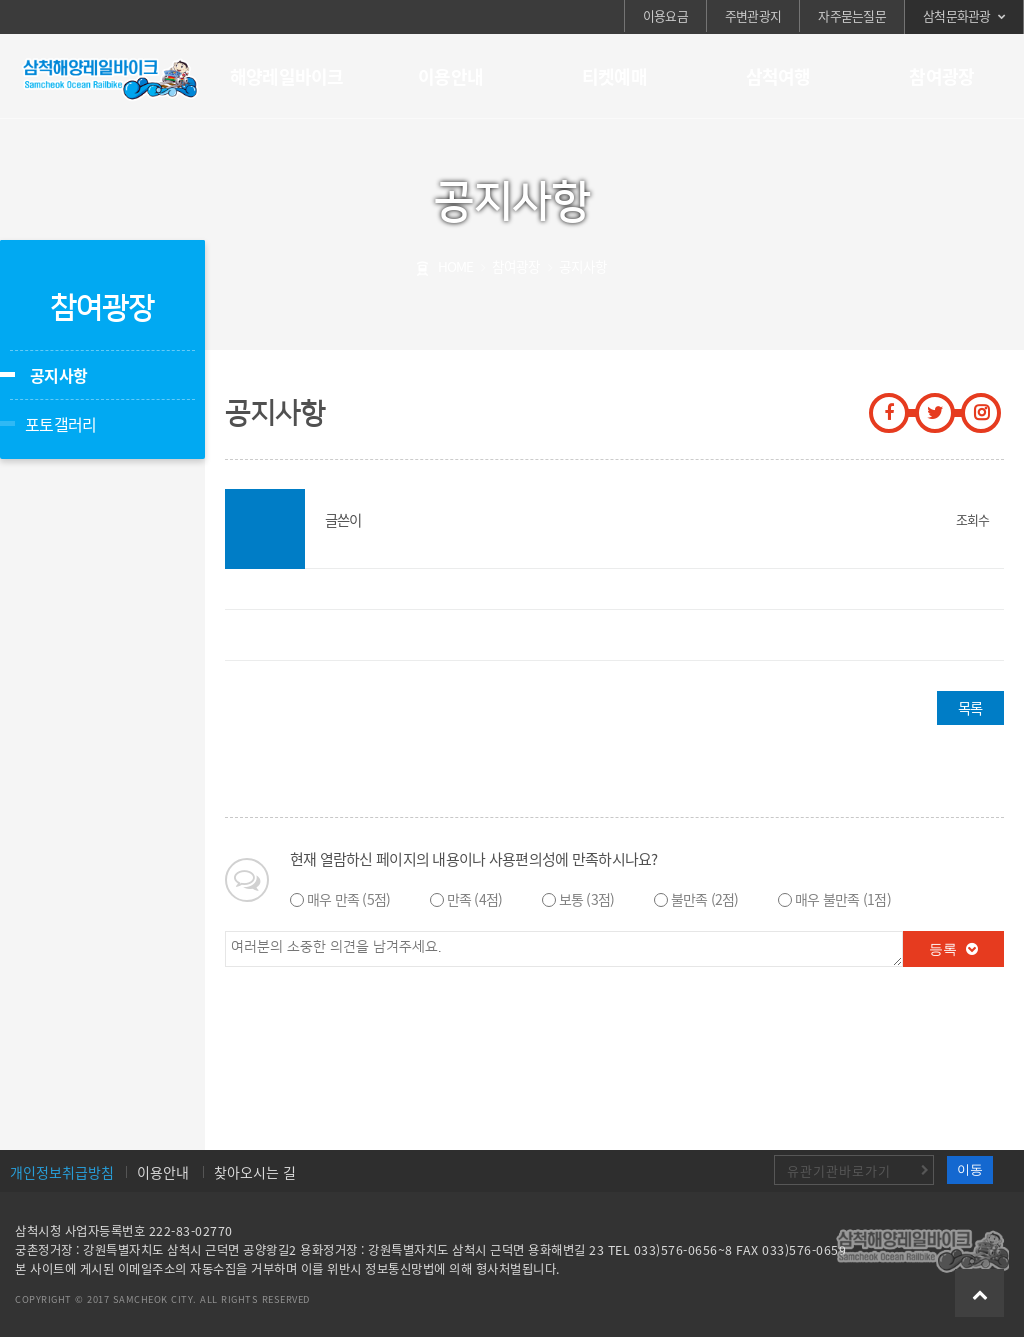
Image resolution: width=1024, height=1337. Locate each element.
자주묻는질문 (852, 15)
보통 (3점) (587, 899)
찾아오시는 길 (255, 1172)
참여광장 (941, 76)
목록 (970, 708)
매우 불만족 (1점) (843, 899)
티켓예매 (614, 76)
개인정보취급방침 (62, 1172)
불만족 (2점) (705, 899)
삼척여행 (778, 76)
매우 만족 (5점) (349, 899)
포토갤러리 (60, 424)
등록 (953, 949)
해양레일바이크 (287, 76)
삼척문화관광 (957, 15)
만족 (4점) (475, 899)
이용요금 (665, 15)
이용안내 (450, 76)
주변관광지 (753, 15)
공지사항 (58, 375)
